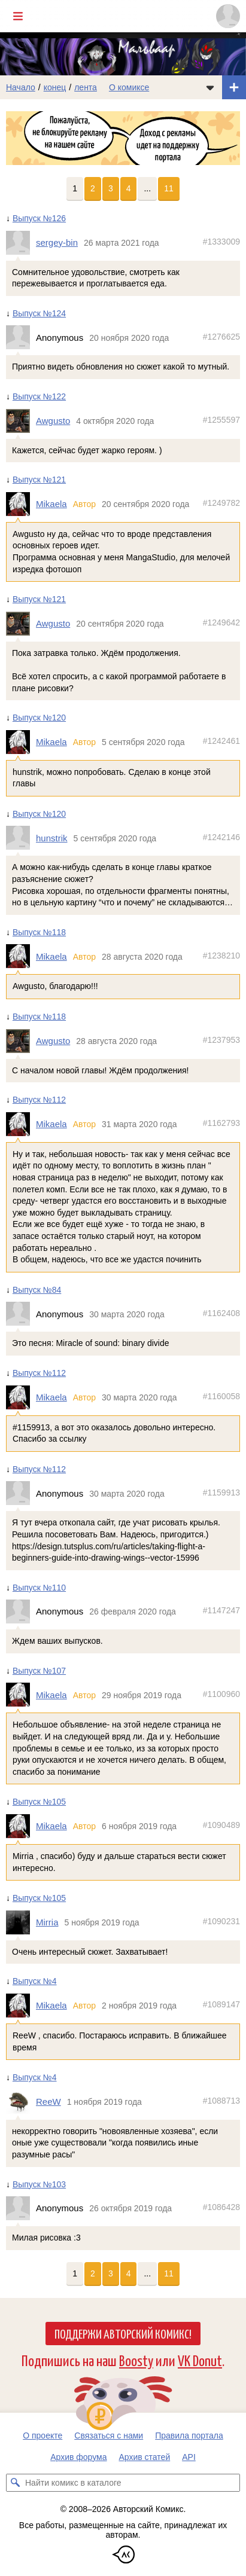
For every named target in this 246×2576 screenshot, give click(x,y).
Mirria (47, 1922)
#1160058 (221, 1396)
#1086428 (221, 2207)
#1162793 (221, 1123)
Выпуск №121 (39, 479)
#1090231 (221, 1921)
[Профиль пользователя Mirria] (21, 1922)
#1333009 (221, 241)
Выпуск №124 (39, 313)
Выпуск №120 (39, 717)
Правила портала (189, 2435)
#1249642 (221, 622)
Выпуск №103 (39, 2184)
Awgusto (53, 421)
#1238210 (221, 955)
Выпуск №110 (39, 1587)
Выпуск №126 (39, 218)
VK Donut (200, 2360)
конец (55, 87)
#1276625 (221, 336)
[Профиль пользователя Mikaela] (21, 504)
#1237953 (221, 1040)
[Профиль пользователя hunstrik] (21, 838)
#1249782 (221, 503)
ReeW (48, 2101)
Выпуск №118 (39, 932)
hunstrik (52, 837)
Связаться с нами (108, 2435)
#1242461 (221, 741)
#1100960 (221, 1693)
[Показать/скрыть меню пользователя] (228, 16)
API (189, 2457)
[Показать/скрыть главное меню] (18, 16)
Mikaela (51, 504)
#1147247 (221, 1610)
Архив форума (78, 2457)
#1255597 (221, 420)
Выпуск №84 (37, 1290)
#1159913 (221, 1492)
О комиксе (129, 87)
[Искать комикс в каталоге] (15, 2482)
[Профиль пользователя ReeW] (21, 2102)
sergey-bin (57, 242)
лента (85, 87)
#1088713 (221, 2100)
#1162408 (221, 1312)
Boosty (136, 2360)
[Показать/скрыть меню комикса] (210, 87)
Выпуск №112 (39, 1099)
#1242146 (221, 836)
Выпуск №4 (35, 1981)
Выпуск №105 (39, 1801)
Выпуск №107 (39, 1670)
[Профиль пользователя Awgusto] (21, 420)
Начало (20, 87)
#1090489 (221, 1825)
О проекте (42, 2435)
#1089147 (221, 2004)
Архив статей (145, 2457)
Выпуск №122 (39, 396)
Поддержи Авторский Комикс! (123, 2333)
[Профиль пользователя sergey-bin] (21, 242)
